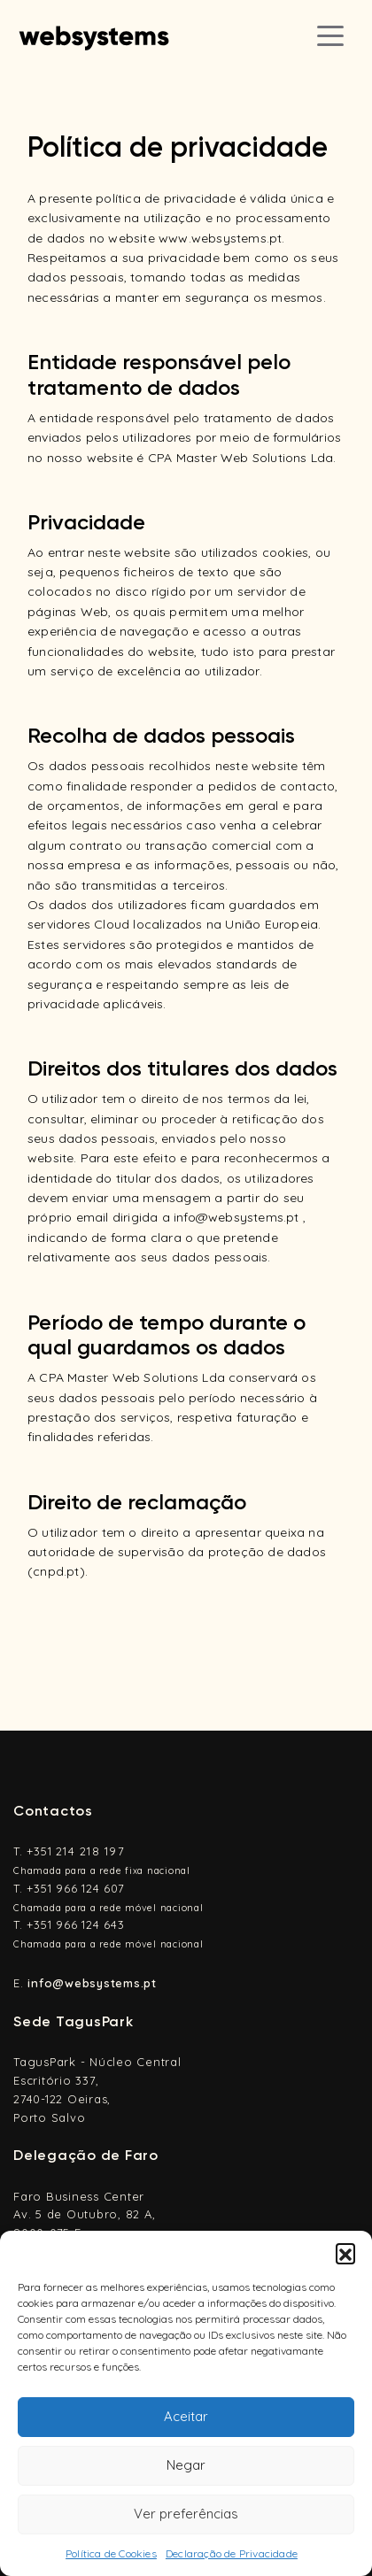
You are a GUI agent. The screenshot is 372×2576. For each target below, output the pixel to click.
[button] (345, 2253)
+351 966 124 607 (75, 1888)
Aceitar (186, 2416)
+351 (76, 1851)
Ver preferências (186, 2513)
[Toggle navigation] (330, 35)
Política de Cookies (111, 2553)
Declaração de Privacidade (232, 2553)
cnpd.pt (56, 1571)
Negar (186, 2464)
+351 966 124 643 (75, 1924)
